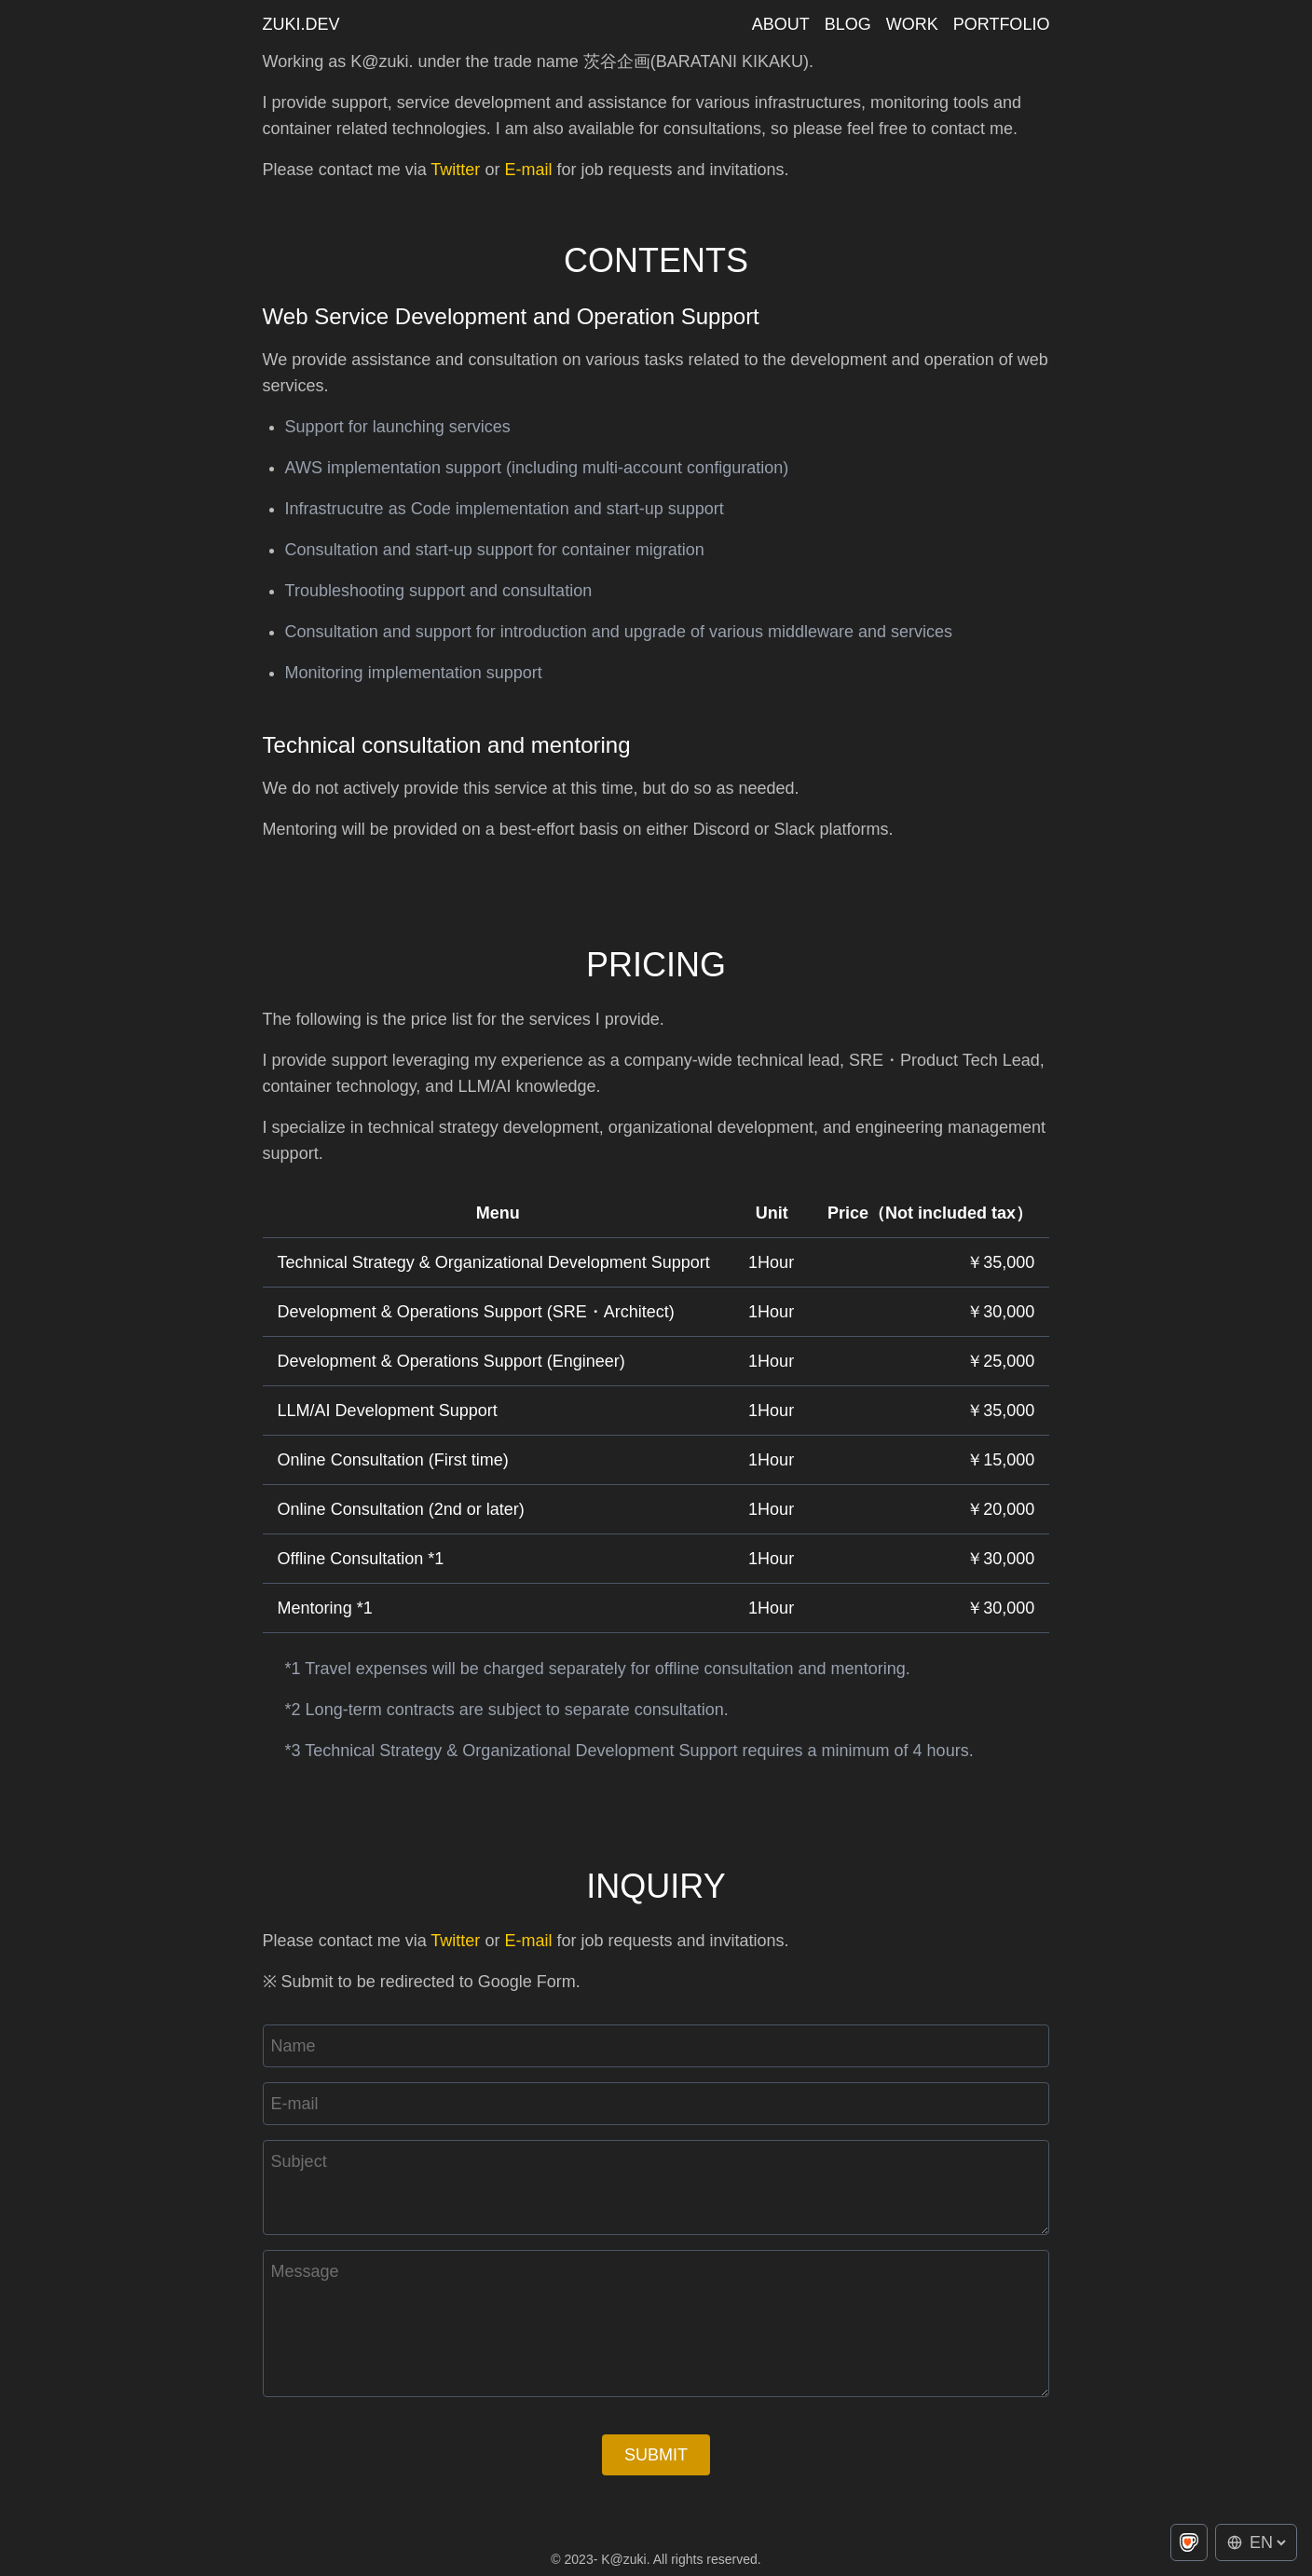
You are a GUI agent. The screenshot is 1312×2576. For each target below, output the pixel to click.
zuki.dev (301, 24)
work (912, 24)
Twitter (455, 169)
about (781, 24)
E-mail (528, 169)
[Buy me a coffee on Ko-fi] (1189, 2542)
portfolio (1001, 24)
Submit (656, 2455)
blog (848, 24)
